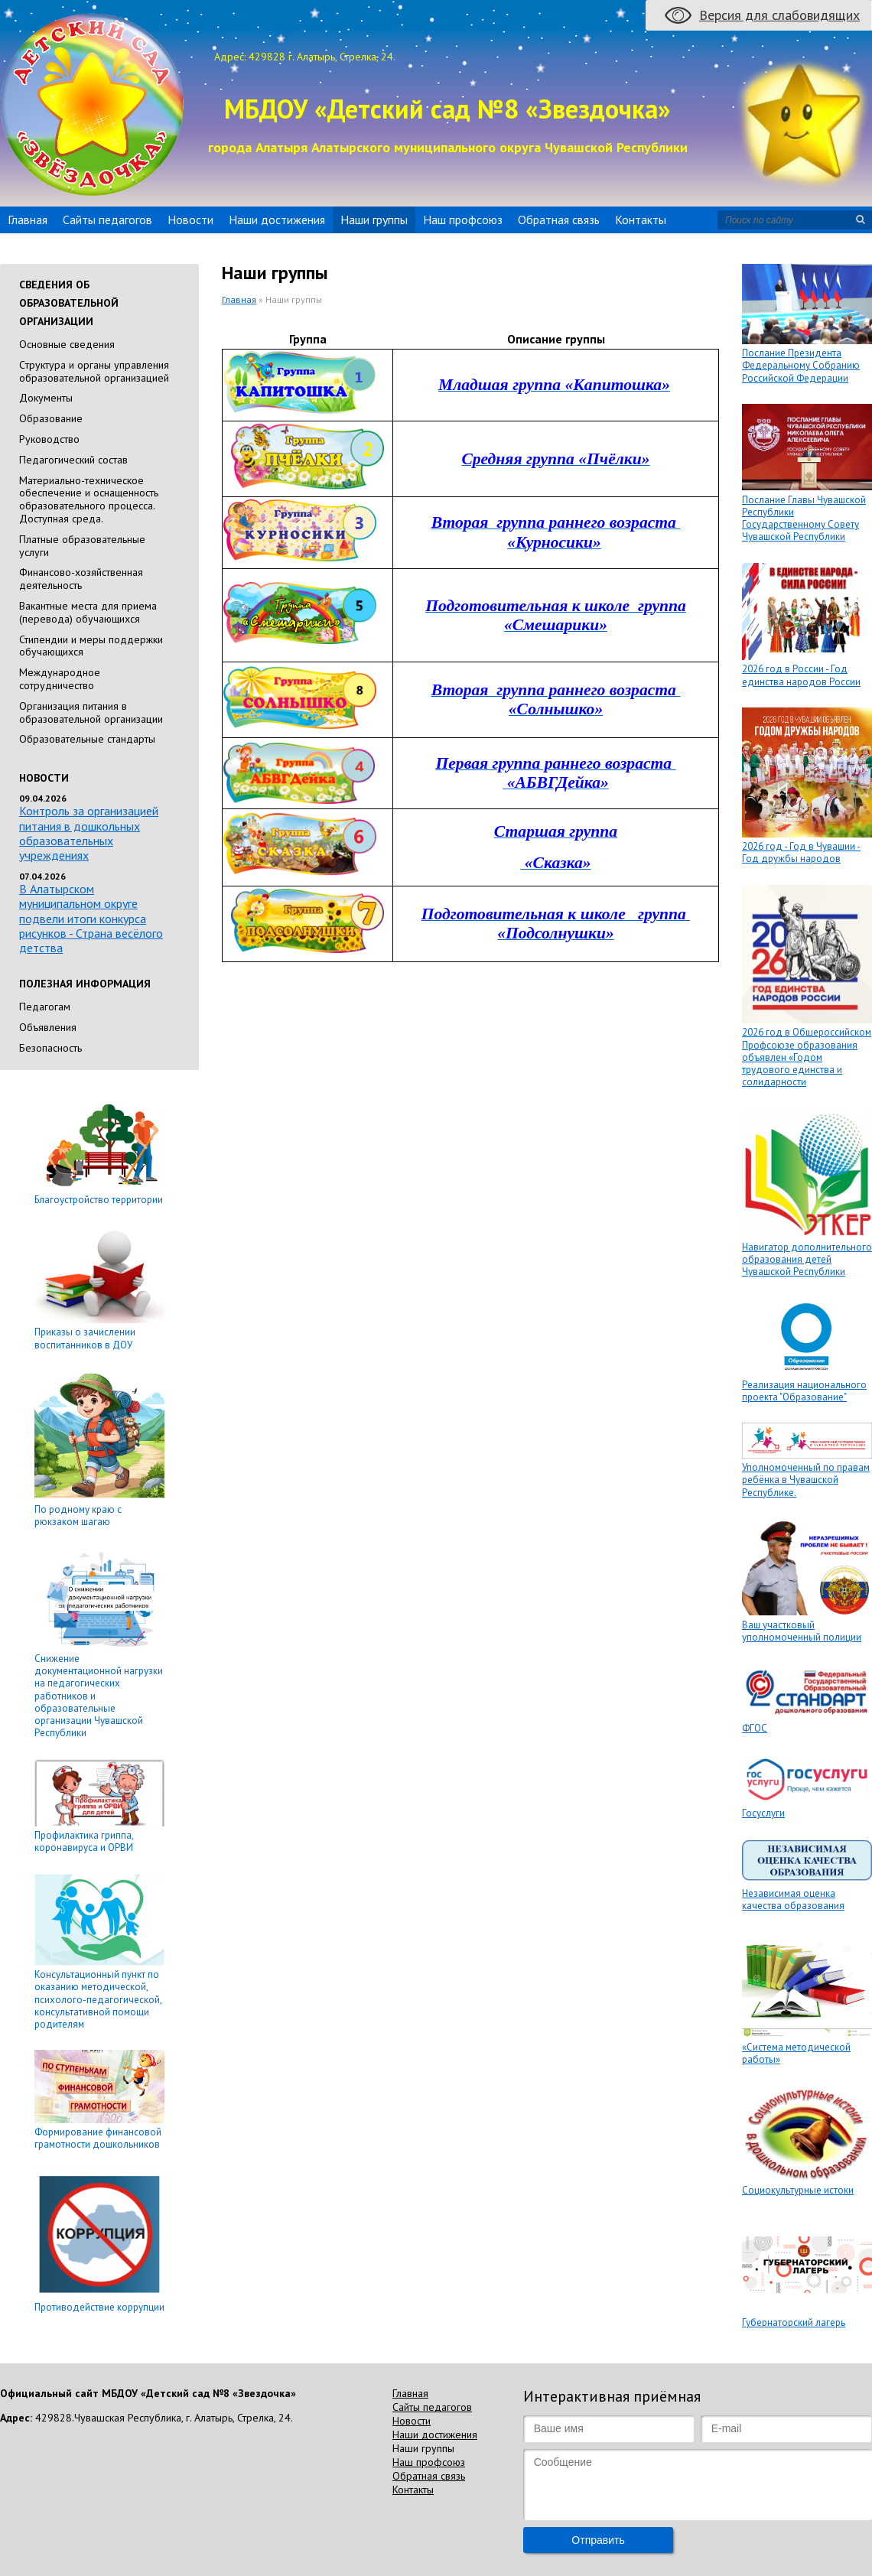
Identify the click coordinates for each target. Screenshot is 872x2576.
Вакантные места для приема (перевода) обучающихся (88, 612)
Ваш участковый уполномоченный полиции (801, 1631)
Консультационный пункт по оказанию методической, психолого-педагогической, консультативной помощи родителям (97, 1999)
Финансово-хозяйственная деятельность (81, 578)
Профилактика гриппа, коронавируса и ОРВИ (83, 1841)
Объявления (47, 1027)
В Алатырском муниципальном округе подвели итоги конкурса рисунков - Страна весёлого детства (91, 918)
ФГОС (754, 1728)
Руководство (49, 439)
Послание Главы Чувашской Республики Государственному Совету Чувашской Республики (804, 518)
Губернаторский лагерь (793, 2322)
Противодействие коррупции (99, 2307)
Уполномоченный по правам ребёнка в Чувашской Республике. (806, 1480)
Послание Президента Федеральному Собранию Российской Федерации (801, 365)
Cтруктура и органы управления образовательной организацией (94, 371)
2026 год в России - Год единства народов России (801, 675)
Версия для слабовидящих (779, 15)
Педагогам (44, 1006)
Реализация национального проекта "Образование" (804, 1390)
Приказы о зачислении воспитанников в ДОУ (84, 1338)
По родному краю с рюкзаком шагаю (78, 1515)
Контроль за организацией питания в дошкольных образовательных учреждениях (88, 833)
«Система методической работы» (796, 2053)
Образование (51, 418)
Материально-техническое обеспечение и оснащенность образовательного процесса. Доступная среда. (88, 499)
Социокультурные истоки (798, 2190)
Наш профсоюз (463, 219)
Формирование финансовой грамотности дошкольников (97, 2138)
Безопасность (50, 1048)
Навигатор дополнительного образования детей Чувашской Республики (807, 1260)
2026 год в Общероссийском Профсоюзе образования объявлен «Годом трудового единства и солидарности (806, 1057)
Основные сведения (67, 344)
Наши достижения (277, 219)
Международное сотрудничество (59, 678)
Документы (46, 398)
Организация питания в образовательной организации (91, 712)
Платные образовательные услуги (82, 545)
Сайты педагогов (107, 219)
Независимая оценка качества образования (793, 1899)
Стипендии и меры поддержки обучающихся (91, 646)
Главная (27, 219)
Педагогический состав (73, 460)
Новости (190, 219)
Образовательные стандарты (87, 739)
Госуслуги (763, 1813)
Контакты (640, 219)
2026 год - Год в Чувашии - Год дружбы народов (801, 852)
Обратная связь (559, 219)
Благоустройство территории (98, 1199)
